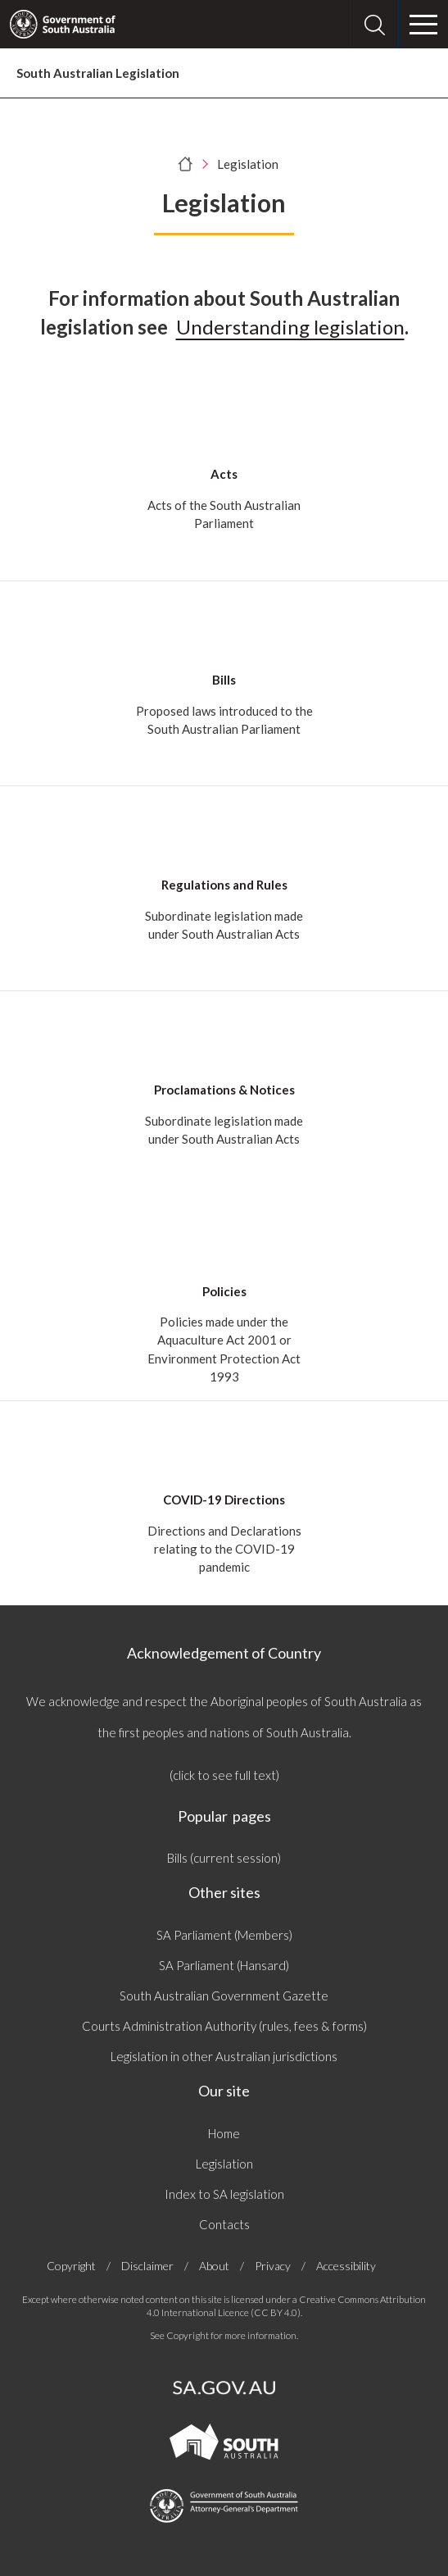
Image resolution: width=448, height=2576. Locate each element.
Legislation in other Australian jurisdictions (224, 2056)
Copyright (71, 2266)
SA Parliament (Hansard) (224, 1965)
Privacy (273, 2266)
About (214, 2266)
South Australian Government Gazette (224, 1995)
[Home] (185, 164)
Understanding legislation (290, 327)
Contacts (224, 2224)
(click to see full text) (224, 1775)
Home (224, 2133)
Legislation (224, 2163)
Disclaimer (147, 2266)
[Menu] (423, 24)
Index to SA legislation (224, 2194)
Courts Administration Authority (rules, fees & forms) (224, 2025)
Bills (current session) (224, 1857)
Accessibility (346, 2266)
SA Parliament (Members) (224, 1934)
